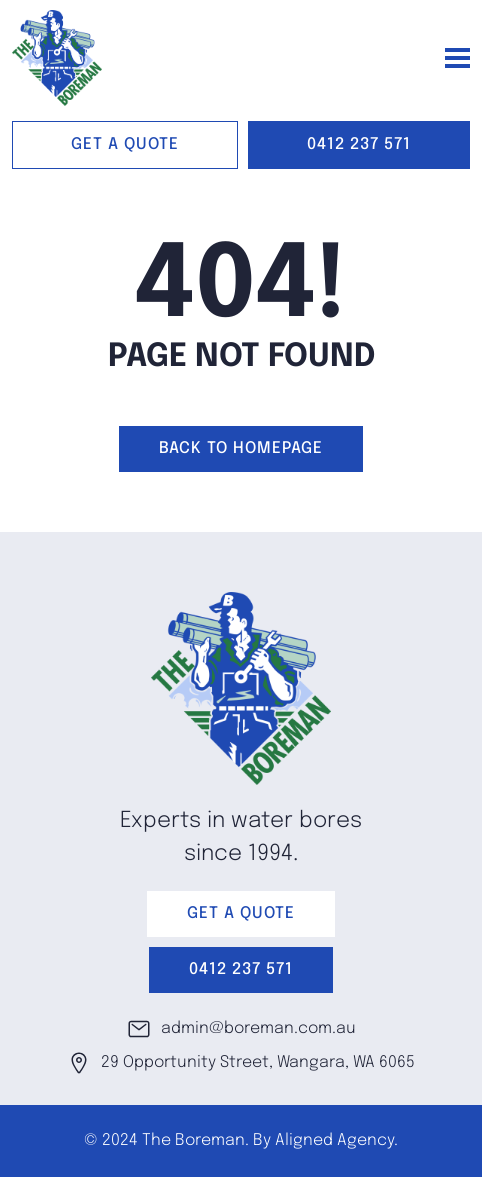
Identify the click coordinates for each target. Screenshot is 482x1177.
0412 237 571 (359, 144)
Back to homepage (241, 448)
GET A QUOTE (125, 144)
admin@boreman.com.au (241, 1029)
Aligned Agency (334, 1140)
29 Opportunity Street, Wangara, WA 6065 (241, 1063)
